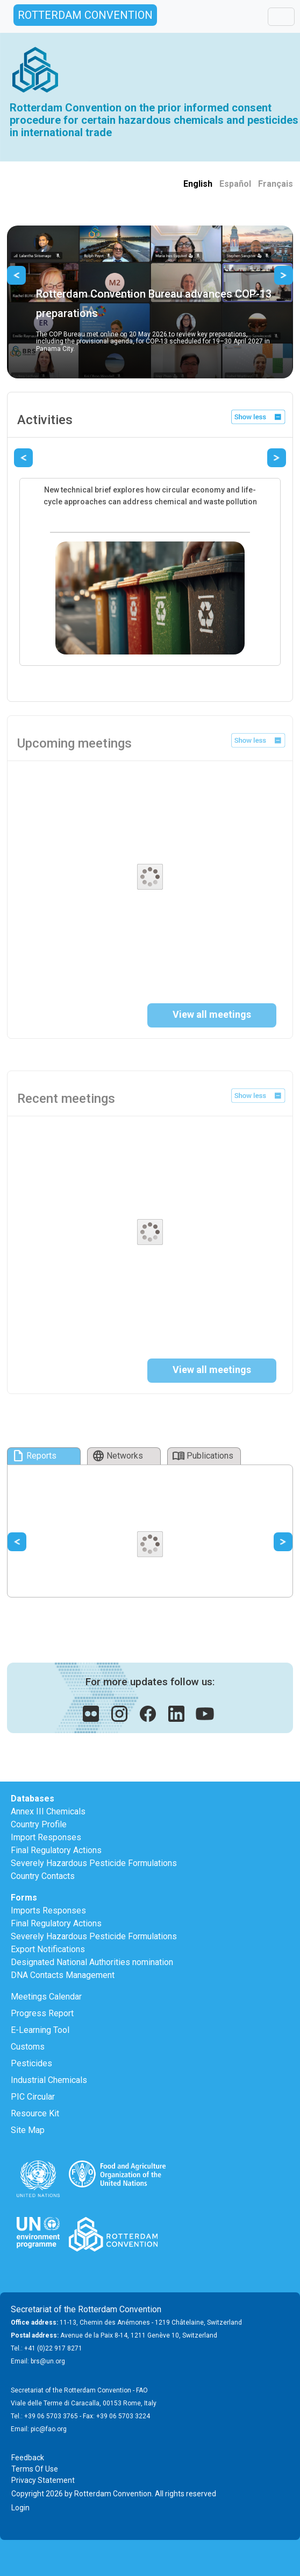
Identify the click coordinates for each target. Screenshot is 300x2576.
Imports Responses (48, 1910)
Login (20, 2507)
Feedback (27, 2457)
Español (235, 184)
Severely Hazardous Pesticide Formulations (94, 1863)
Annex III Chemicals (48, 1811)
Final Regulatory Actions (56, 1850)
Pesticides (31, 2063)
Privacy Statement (43, 2480)
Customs (28, 2047)
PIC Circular (33, 2097)
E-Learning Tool (40, 2030)
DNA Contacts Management (63, 1975)
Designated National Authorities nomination (92, 1962)
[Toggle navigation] (281, 17)
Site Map (28, 2130)
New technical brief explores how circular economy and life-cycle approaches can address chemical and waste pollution (150, 495)
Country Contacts (43, 1876)
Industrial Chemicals (49, 2080)
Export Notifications (48, 1949)
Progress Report (42, 2013)
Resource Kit (35, 2113)
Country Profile (39, 1824)
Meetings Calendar (46, 1996)
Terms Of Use (34, 2469)
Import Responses (46, 1837)
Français (275, 184)
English (197, 184)
